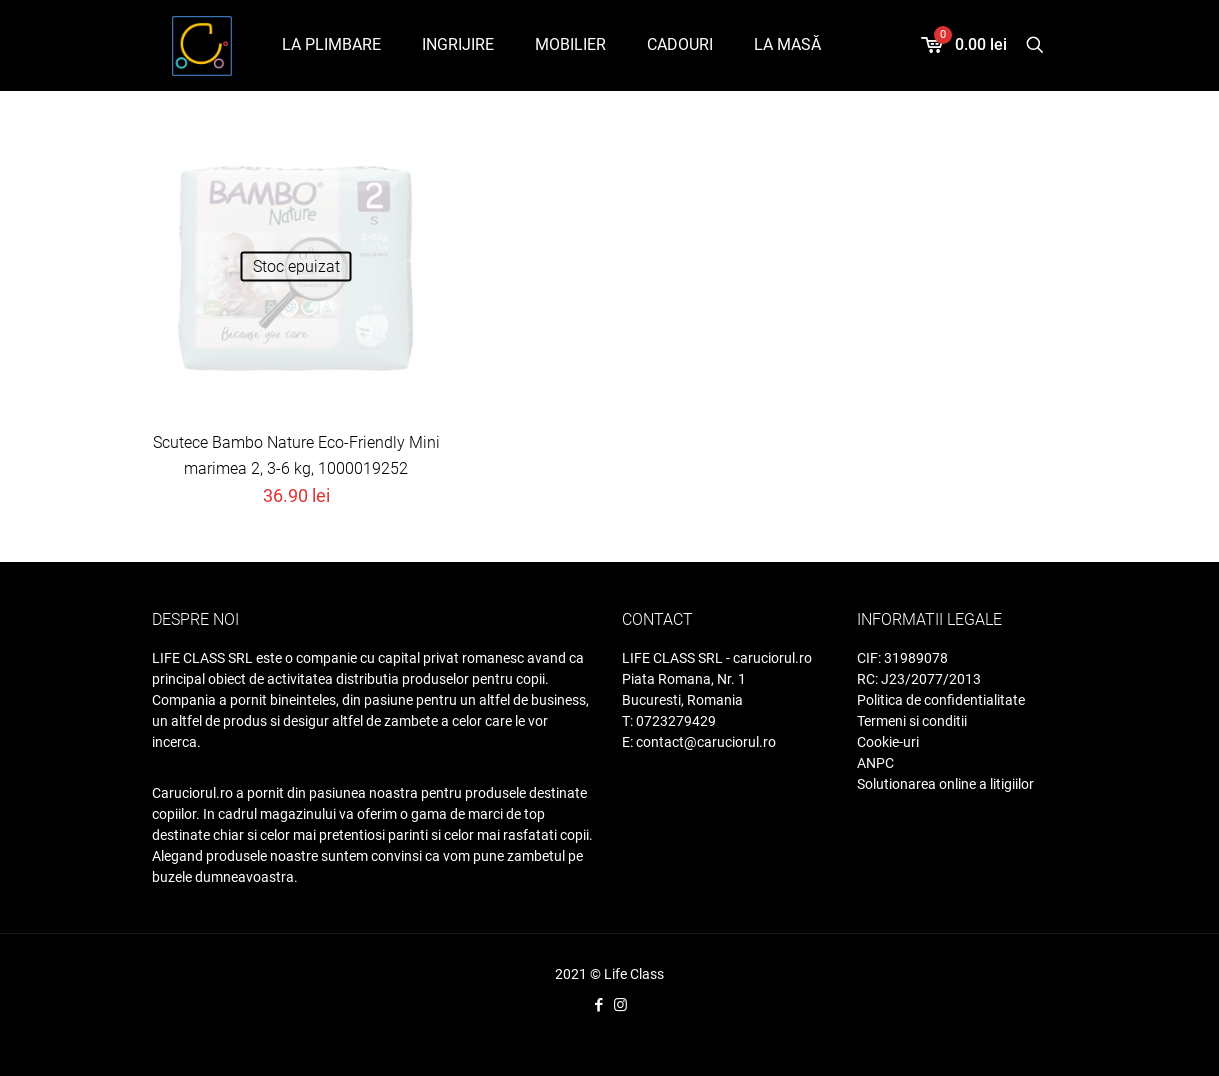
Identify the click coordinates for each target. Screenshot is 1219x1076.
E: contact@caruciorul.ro (699, 742)
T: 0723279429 (669, 721)
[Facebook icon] (599, 1005)
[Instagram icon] (620, 1005)
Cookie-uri (888, 742)
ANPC (875, 763)
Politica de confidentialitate (941, 700)
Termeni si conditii (912, 721)
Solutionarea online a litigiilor (945, 784)
